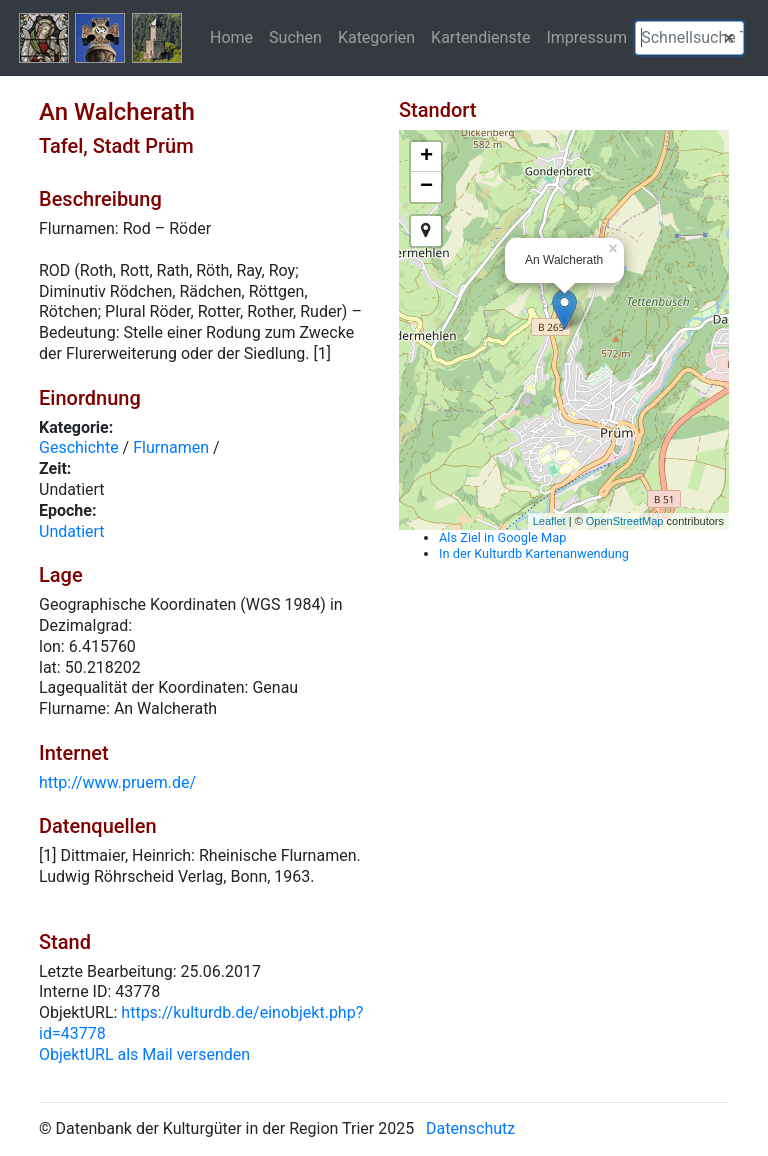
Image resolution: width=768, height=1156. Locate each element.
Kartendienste (480, 37)
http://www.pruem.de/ (117, 782)
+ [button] (426, 157)
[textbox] (689, 38)
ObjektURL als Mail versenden (144, 1054)
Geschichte (79, 447)
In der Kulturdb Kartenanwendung (534, 553)
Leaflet (549, 521)
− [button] (426, 187)
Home (231, 37)
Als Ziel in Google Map (502, 537)
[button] (729, 38)
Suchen (295, 37)
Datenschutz (470, 1128)
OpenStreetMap (625, 521)
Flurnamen (171, 447)
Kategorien (376, 37)
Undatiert (72, 531)
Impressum (586, 37)
